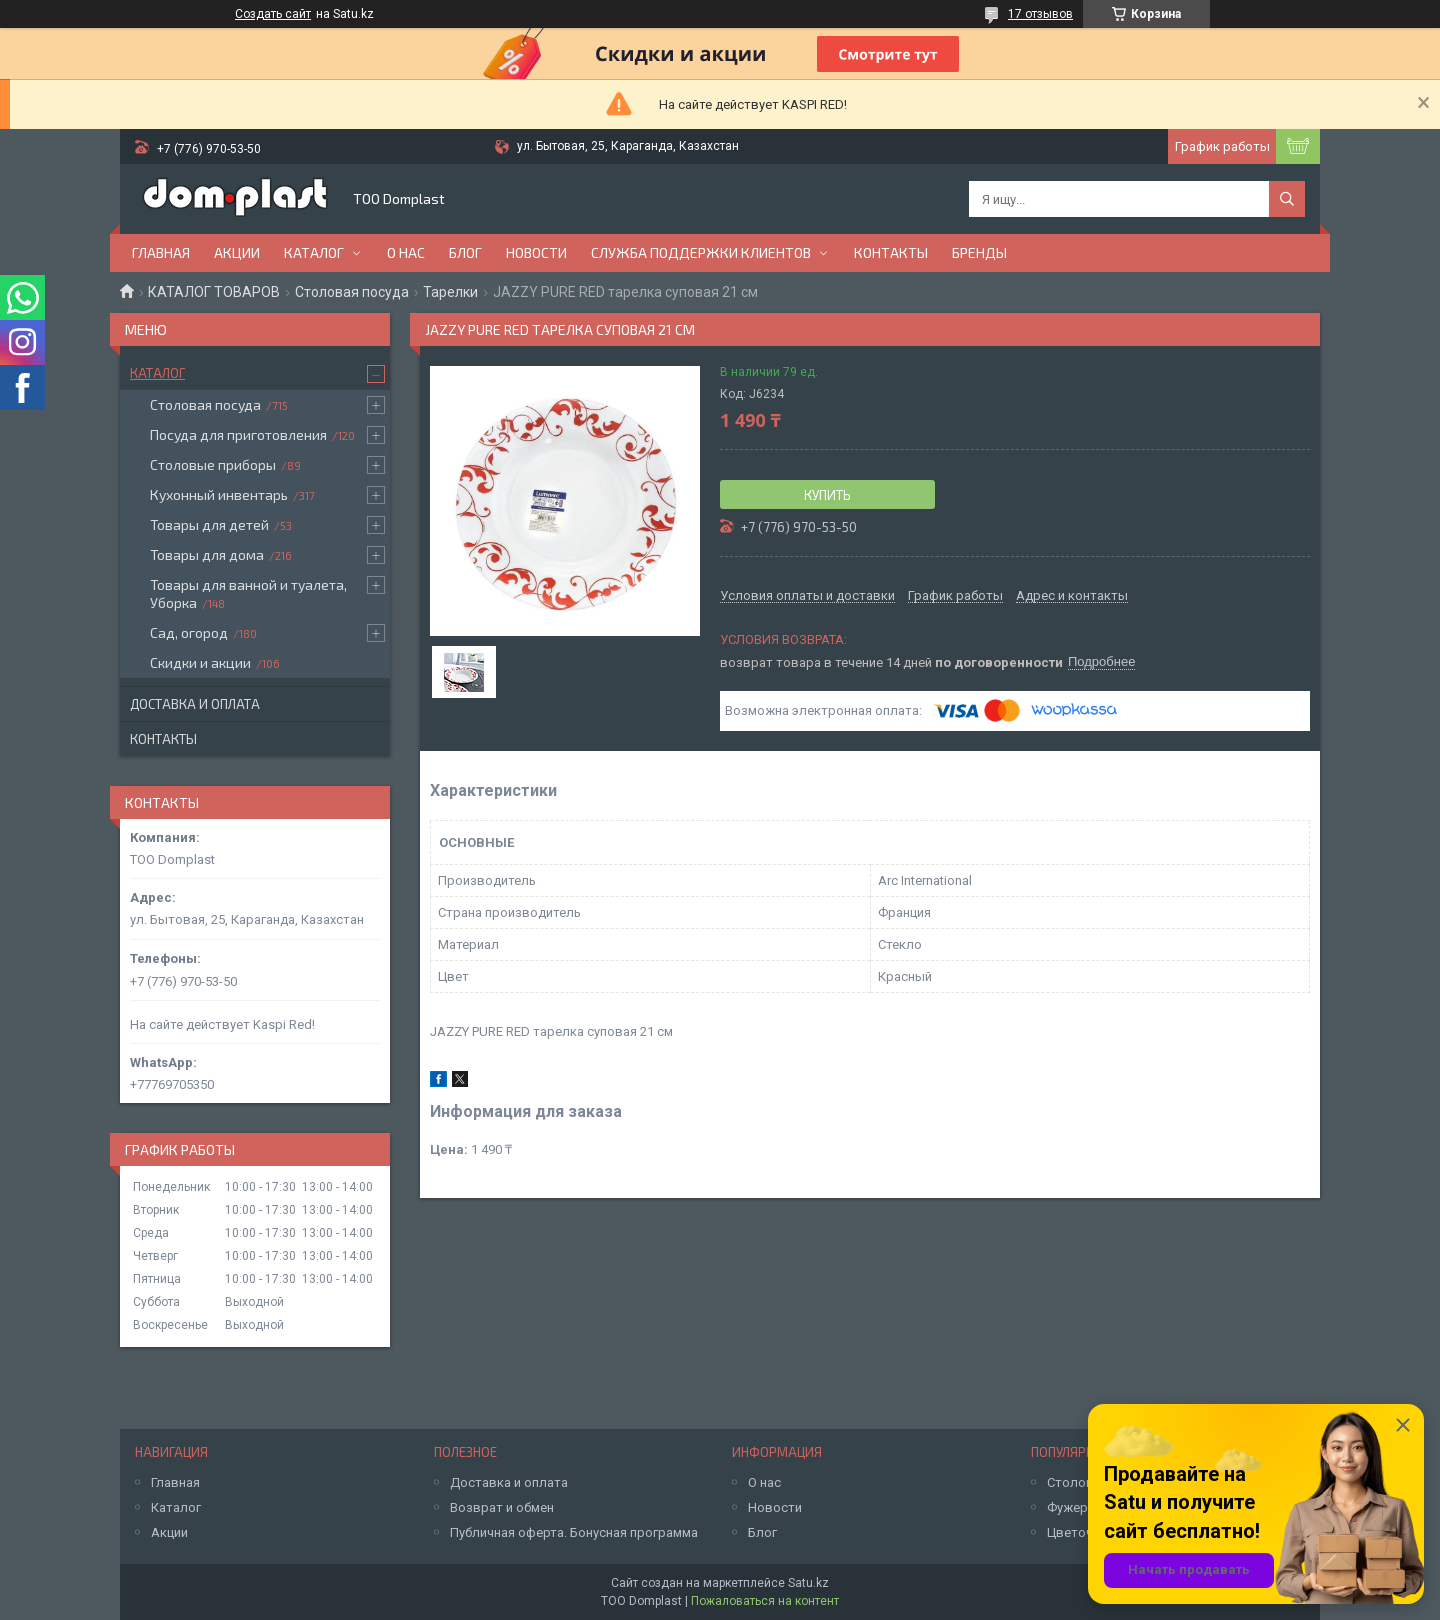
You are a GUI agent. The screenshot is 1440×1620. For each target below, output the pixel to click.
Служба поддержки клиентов (701, 252)
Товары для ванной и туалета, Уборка (248, 593)
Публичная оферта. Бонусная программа (574, 1532)
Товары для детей (209, 524)
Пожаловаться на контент (765, 1601)
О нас (406, 252)
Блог (465, 252)
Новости (536, 252)
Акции (237, 252)
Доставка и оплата (195, 704)
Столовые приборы (213, 464)
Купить (827, 495)
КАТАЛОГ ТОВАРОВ (214, 292)
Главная (161, 252)
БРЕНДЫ (979, 252)
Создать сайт (273, 14)
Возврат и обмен (502, 1507)
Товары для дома (207, 554)
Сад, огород (189, 632)
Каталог (314, 252)
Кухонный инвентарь (219, 494)
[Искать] (1287, 199)
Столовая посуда (352, 292)
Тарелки (450, 292)
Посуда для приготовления (238, 434)
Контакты (891, 252)
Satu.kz (808, 1583)
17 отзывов (1040, 14)
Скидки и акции (200, 662)
